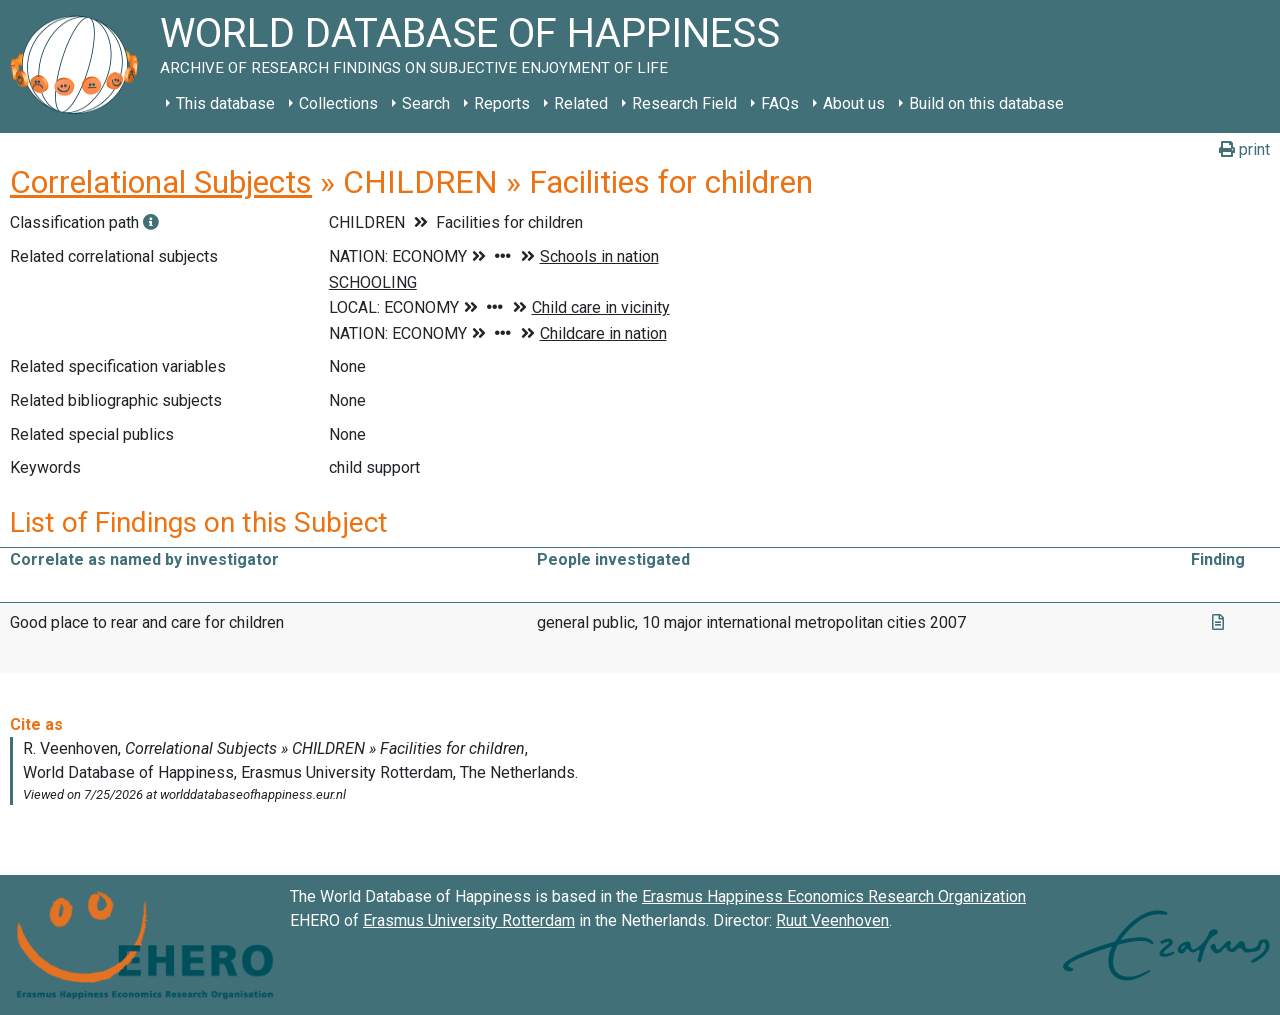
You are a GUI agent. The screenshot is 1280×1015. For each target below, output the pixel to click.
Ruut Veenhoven (832, 920)
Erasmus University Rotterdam (469, 920)
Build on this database (986, 103)
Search (426, 103)
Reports (502, 103)
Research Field (684, 103)
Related (581, 103)
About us (854, 103)
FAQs (780, 103)
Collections (338, 103)
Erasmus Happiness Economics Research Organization (834, 896)
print (1244, 149)
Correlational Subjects (161, 182)
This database (225, 103)
